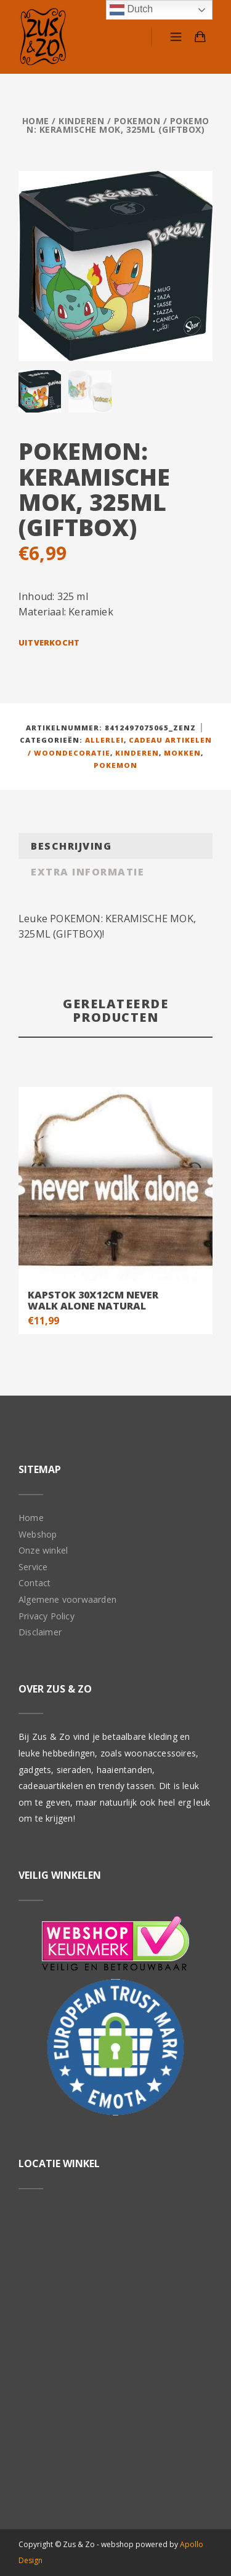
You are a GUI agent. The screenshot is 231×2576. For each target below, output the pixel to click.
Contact (34, 1582)
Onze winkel (43, 1549)
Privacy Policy (46, 1615)
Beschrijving (71, 845)
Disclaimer (40, 1631)
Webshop (37, 1533)
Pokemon (137, 121)
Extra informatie (87, 871)
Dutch (131, 9)
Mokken (182, 752)
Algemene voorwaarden (67, 1599)
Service (32, 1566)
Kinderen (81, 121)
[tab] (115, 845)
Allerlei (104, 739)
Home (35, 121)
